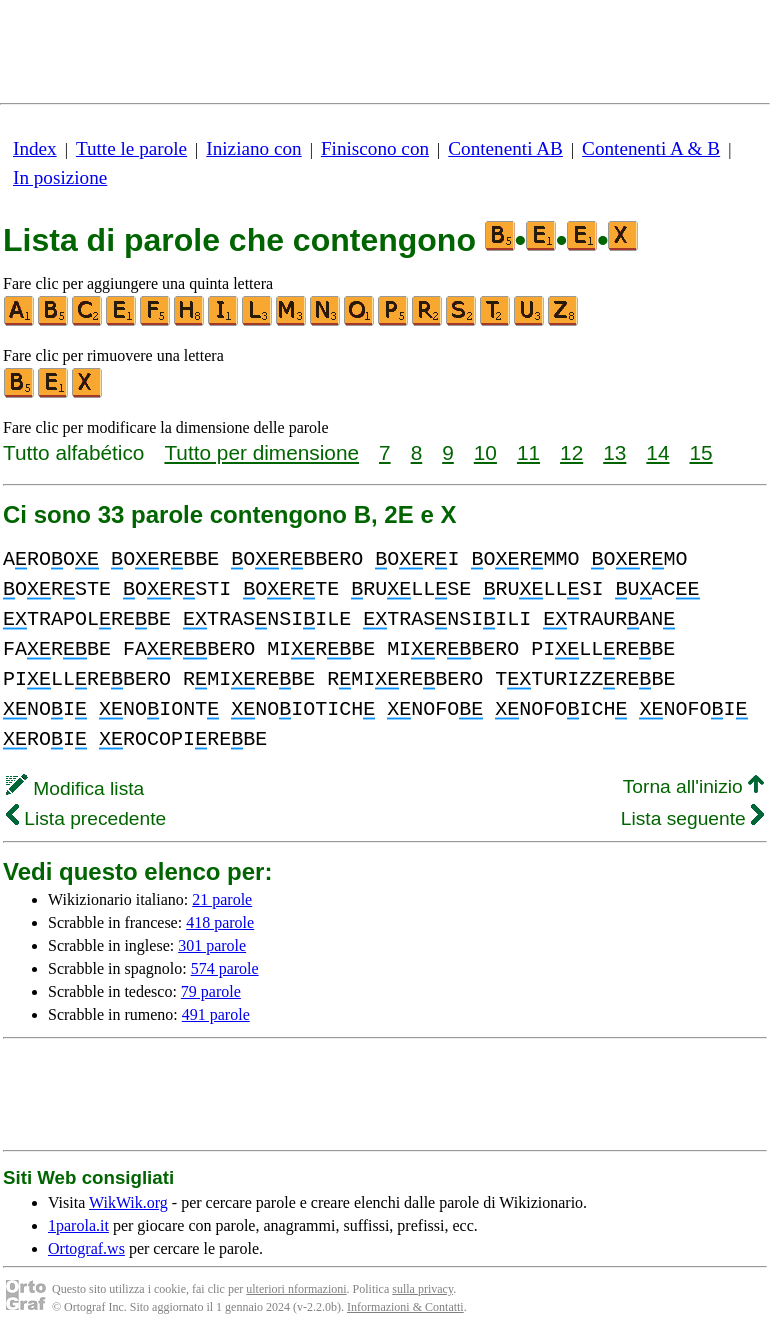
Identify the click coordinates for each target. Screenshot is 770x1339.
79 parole (211, 991)
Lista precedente (86, 818)
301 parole (212, 945)
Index (35, 148)
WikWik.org (128, 1202)
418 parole (220, 922)
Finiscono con (375, 148)
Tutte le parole (131, 148)
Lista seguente (692, 818)
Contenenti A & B (651, 148)
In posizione (60, 177)
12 (571, 452)
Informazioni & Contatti (405, 1307)
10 (485, 452)
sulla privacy (422, 1289)
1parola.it (78, 1225)
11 (528, 452)
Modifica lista (75, 788)
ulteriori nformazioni (296, 1289)
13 (614, 452)
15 (700, 452)
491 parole (216, 1014)
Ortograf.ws (86, 1248)
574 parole (225, 968)
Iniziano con (253, 148)
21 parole (222, 899)
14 (657, 452)
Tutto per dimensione (261, 452)
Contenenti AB (505, 148)
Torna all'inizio (693, 786)
